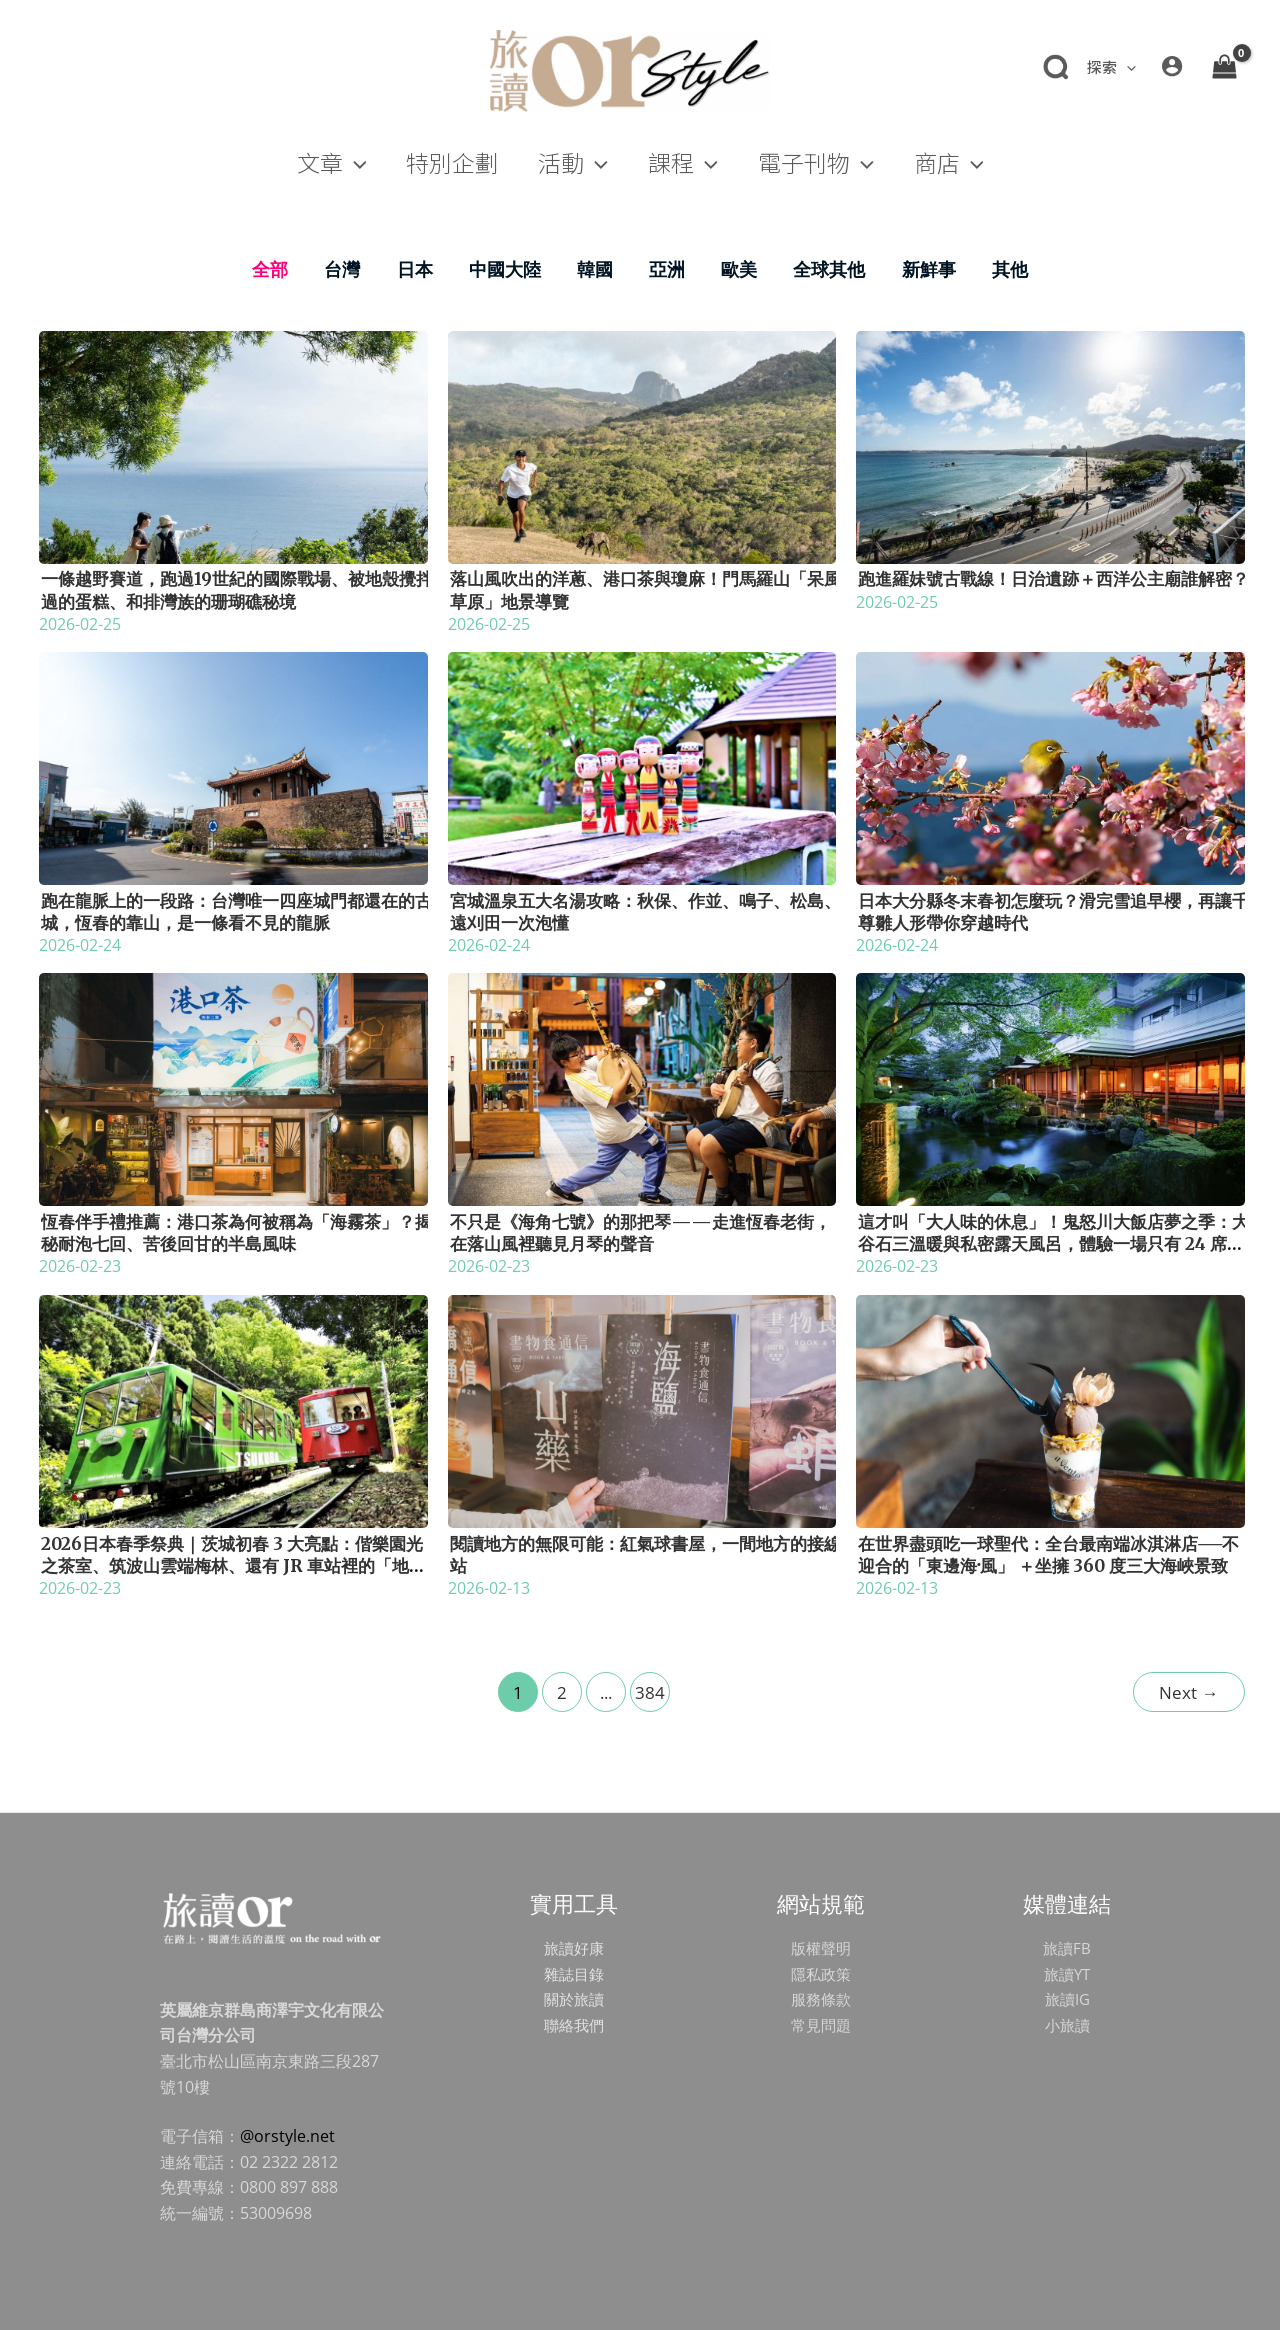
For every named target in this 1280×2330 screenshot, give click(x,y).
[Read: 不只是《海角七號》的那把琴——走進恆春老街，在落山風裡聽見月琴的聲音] (642, 1088)
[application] (1126, 66)
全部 (270, 269)
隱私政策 (821, 1974)
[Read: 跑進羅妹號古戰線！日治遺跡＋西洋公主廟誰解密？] (1050, 445)
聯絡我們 (574, 2025)
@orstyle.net (287, 2136)
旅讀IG (1067, 1999)
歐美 (739, 269)
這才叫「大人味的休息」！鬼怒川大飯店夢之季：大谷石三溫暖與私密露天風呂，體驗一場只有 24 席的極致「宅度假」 (1053, 1244)
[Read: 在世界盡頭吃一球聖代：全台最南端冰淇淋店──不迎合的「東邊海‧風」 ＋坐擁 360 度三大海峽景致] (1050, 1409)
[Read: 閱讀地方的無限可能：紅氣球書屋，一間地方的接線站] (642, 1409)
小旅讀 (1067, 2025)
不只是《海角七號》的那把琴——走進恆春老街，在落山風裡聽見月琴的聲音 (640, 1233)
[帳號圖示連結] (1172, 66)
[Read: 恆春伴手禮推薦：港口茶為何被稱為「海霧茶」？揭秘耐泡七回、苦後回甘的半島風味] (233, 1088)
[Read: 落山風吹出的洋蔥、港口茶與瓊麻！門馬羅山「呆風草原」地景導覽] (642, 445)
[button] (1110, 67)
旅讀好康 (574, 1948)
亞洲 (667, 269)
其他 (1010, 269)
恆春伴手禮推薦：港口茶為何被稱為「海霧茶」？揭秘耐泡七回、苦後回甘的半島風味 (236, 1233)
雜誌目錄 (574, 1974)
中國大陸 (505, 269)
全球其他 (829, 269)
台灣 (342, 269)
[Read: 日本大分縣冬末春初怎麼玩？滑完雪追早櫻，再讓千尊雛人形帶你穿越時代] (1050, 767)
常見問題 (821, 2025)
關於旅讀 (574, 1999)
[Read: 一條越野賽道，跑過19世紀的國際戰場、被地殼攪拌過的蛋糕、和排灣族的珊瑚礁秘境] (233, 445)
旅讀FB (1067, 1948)
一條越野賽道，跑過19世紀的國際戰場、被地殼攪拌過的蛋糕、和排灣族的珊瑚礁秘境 (237, 590)
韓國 (595, 269)
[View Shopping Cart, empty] (1224, 66)
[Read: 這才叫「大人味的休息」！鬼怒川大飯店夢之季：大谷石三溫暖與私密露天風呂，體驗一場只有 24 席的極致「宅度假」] (1050, 1088)
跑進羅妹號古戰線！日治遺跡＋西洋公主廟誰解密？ (1053, 579)
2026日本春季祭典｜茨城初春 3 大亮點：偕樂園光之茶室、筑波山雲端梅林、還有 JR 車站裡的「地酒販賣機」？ (233, 1566)
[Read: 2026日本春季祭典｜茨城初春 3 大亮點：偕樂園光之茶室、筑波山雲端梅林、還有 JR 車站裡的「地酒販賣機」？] (233, 1409)
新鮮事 (929, 269)
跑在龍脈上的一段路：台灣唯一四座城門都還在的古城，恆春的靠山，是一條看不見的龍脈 (236, 912)
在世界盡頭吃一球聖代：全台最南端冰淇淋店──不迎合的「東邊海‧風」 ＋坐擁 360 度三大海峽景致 (1048, 1555)
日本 (415, 269)
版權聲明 (821, 1948)
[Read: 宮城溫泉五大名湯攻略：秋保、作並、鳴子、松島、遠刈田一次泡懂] (642, 767)
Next (1188, 1692)
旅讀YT (1067, 1974)
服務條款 (821, 1999)
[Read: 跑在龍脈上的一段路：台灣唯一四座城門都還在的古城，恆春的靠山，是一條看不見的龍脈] (233, 767)
